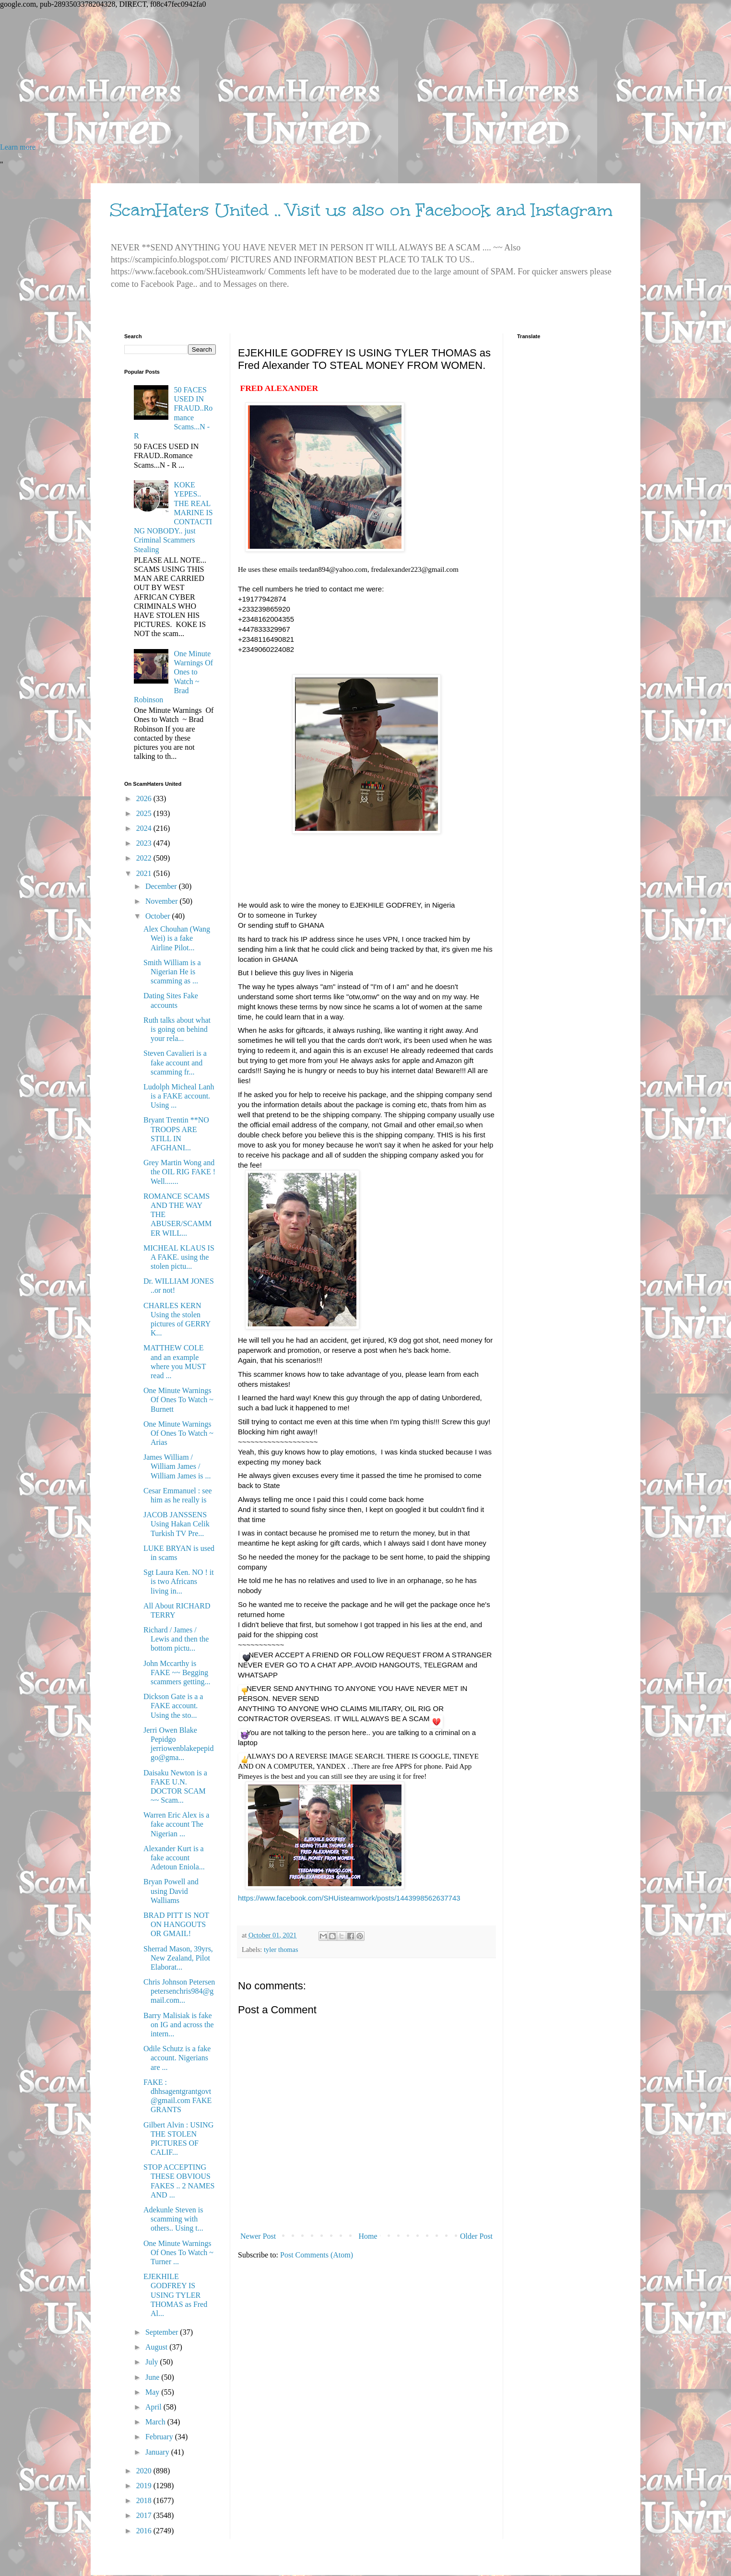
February (160, 2437)
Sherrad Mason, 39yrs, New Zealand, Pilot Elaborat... (178, 1958)
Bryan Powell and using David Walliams (171, 1891)
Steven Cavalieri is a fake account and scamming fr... (175, 1062)
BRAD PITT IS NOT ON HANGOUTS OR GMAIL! (176, 1924)
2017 (144, 2515)
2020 (144, 2471)
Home (368, 2236)
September (162, 2332)
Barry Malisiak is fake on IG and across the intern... (178, 2024)
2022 (144, 858)
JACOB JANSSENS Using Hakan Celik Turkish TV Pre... (176, 1524)
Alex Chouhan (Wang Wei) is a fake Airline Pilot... (176, 938)
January (158, 2452)
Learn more (17, 147)
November (162, 901)
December (162, 886)
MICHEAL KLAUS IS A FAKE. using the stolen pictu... (178, 1257)
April (154, 2407)
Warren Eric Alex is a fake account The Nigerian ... (176, 1824)
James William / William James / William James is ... (177, 1466)
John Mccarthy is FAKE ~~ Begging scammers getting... (176, 1672)
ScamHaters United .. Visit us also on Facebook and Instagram (361, 210)
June (153, 2377)
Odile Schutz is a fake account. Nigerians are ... (177, 2057)
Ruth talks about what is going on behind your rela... (177, 1029)
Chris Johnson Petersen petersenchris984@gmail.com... (179, 1991)
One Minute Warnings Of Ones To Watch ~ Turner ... (178, 2252)
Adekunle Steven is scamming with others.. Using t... (173, 2219)
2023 (144, 843)
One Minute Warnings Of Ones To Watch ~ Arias (178, 1433)
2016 (144, 2531)
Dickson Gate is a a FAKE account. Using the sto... (173, 1705)
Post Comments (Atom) (316, 2255)
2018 (144, 2500)
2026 (144, 798)
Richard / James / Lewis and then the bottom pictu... (176, 1639)
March (156, 2422)
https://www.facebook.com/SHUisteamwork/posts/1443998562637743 (349, 1898)
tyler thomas (281, 1949)
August (157, 2347)
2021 (144, 873)
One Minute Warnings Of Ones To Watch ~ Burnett (178, 1399)
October (158, 916)
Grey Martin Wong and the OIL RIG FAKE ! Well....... (179, 1171)
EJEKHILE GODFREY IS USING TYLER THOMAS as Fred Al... (175, 2294)
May (153, 2392)
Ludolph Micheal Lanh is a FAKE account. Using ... (178, 1096)
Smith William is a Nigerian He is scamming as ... (172, 971)
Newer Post (258, 2236)
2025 (144, 813)
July (152, 2362)
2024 (144, 828)
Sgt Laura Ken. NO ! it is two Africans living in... (178, 1581)
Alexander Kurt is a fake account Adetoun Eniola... (174, 1857)
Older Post (476, 2236)
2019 (144, 2485)
